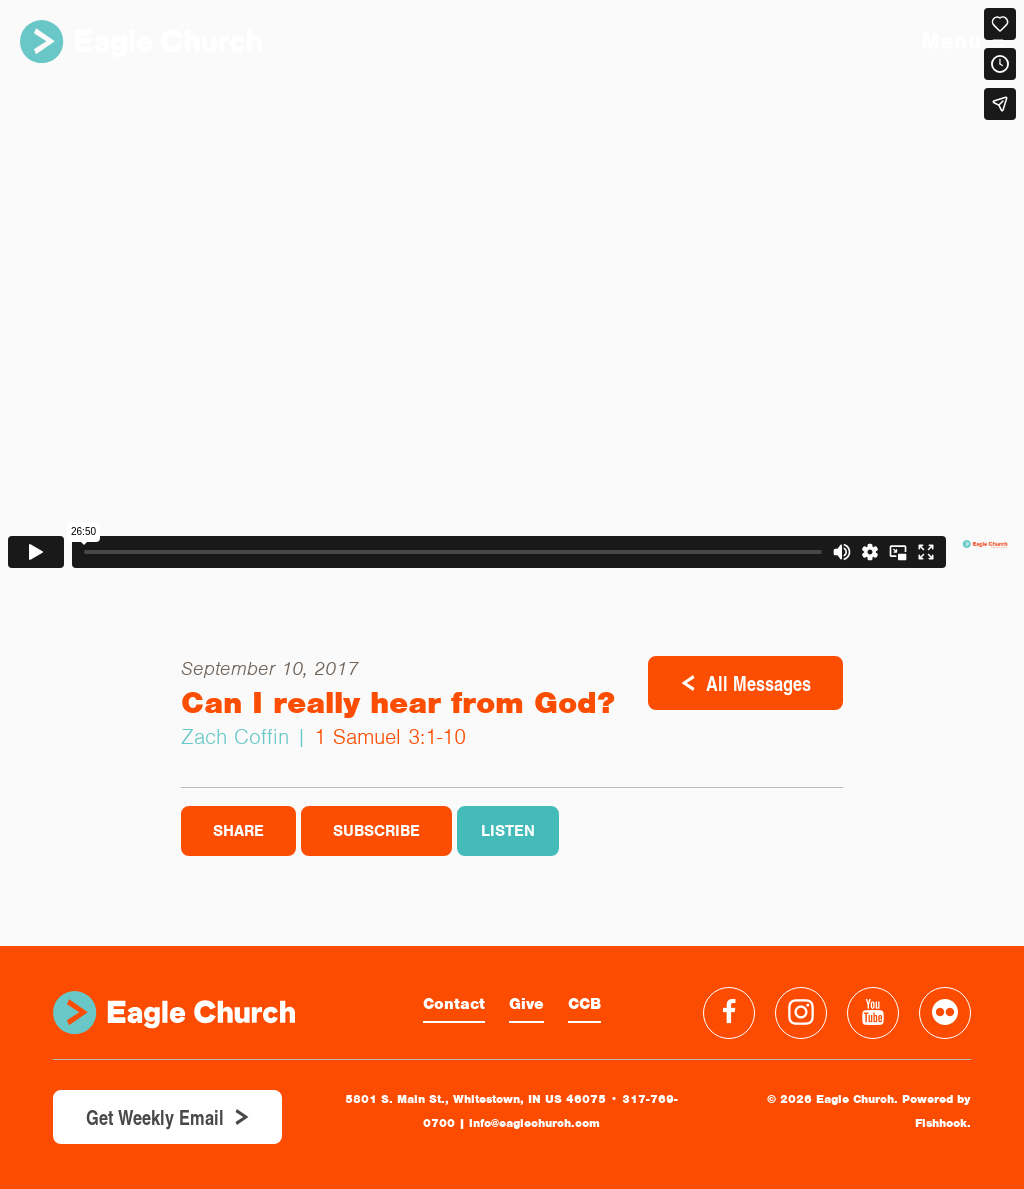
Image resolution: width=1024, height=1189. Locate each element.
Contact (454, 1004)
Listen (508, 831)
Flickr (945, 1013)
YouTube (873, 1013)
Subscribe (376, 831)
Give (526, 1004)
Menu (962, 41)
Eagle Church (141, 41)
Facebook (729, 1013)
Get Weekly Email (155, 1117)
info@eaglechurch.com (534, 1123)
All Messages (758, 683)
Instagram (801, 1013)
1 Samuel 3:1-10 (390, 736)
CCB (584, 1004)
